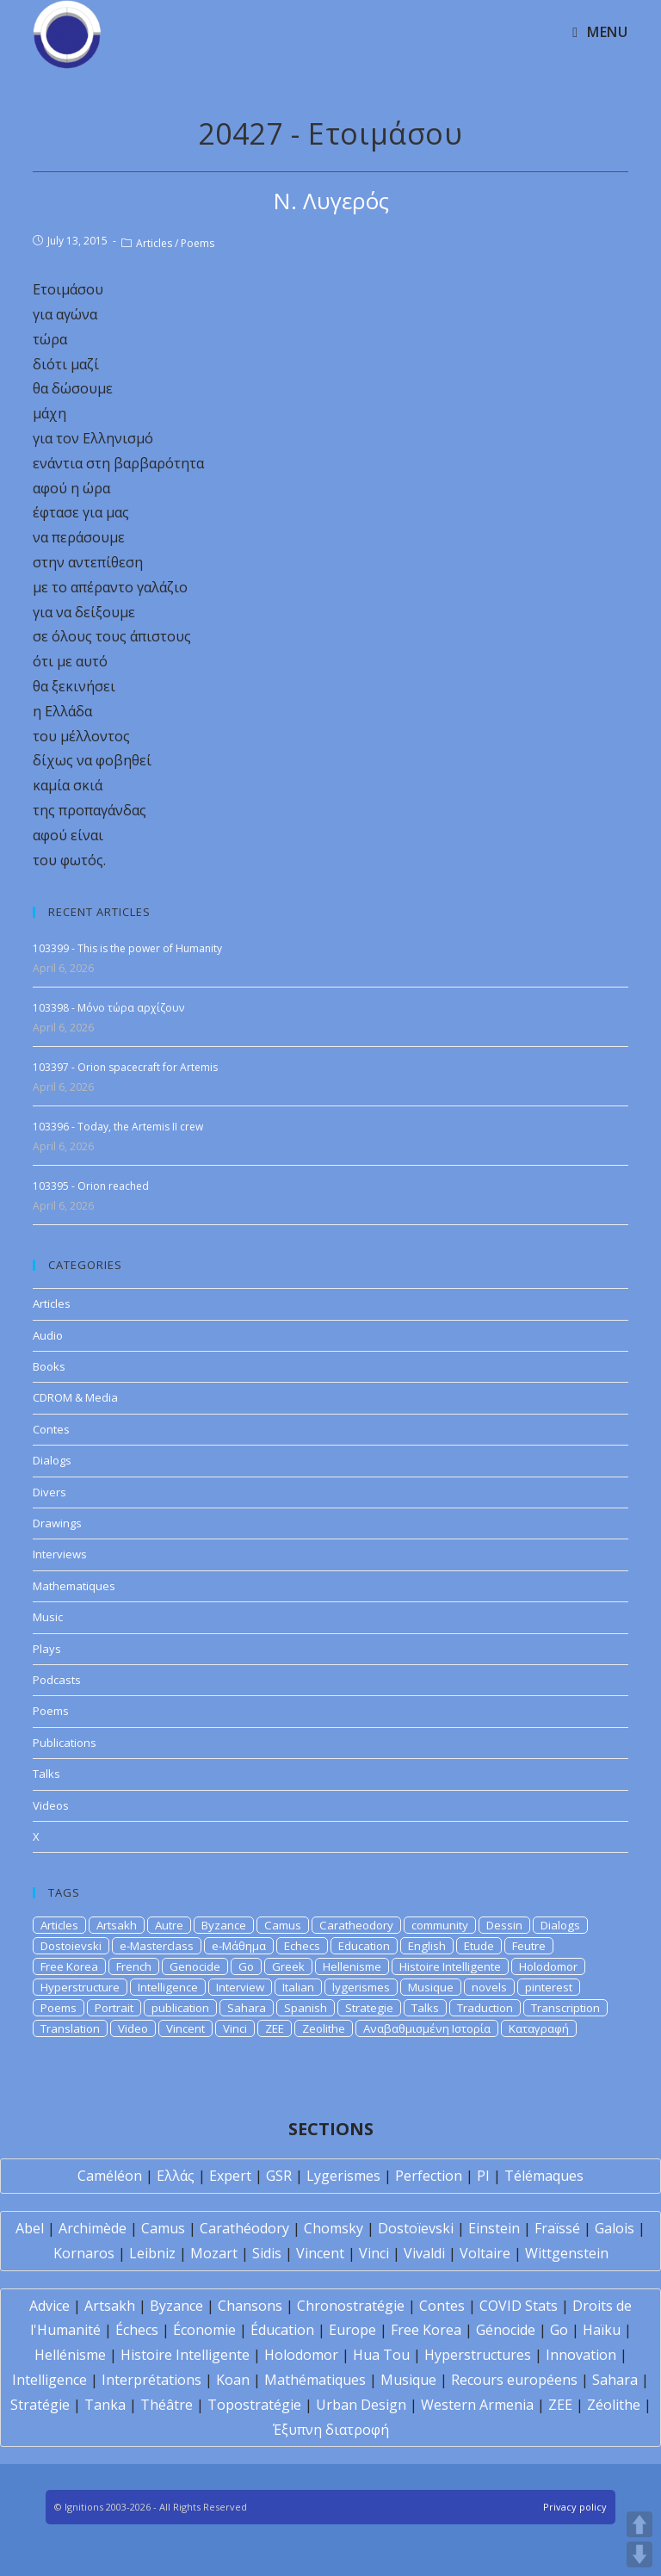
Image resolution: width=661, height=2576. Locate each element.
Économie (204, 2329)
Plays (47, 1648)
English (427, 1946)
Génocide (505, 2329)
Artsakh (116, 1925)
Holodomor (548, 1966)
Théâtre (166, 2404)
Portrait (114, 2008)
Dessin (504, 1925)
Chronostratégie (351, 2305)
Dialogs (52, 1460)
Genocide (195, 1966)
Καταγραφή (539, 2028)
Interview (240, 1987)
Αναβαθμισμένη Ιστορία (427, 2028)
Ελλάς (176, 2175)
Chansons (250, 2305)
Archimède (93, 2228)
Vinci (235, 2028)
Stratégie (40, 2404)
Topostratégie (254, 2404)
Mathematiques (74, 1586)
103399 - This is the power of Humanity (127, 948)
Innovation (581, 2354)
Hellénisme (70, 2354)
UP (639, 2524)
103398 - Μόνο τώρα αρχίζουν (108, 1007)
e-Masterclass (157, 1946)
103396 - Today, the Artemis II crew (118, 1126)
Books (49, 1366)
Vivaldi (424, 2253)
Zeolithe (323, 2028)
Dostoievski (71, 1946)
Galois (614, 2228)
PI (483, 2175)
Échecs (136, 2329)
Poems (197, 243)
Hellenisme (352, 1966)
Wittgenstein (566, 2253)
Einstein (494, 2228)
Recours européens (514, 2379)
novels (489, 1987)
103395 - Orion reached (91, 1186)
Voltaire (485, 2253)
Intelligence (168, 1987)
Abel (29, 2228)
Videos (51, 1805)
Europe (352, 2329)
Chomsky (333, 2228)
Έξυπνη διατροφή (331, 2429)
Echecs (302, 1946)
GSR (279, 2175)
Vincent (185, 2028)
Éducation (282, 2329)
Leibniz (152, 2253)
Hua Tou (381, 2354)
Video (133, 2028)
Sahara (246, 2008)
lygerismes (361, 1987)
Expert (230, 2175)
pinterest (548, 1987)
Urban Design (361, 2404)
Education (364, 1946)
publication (180, 2008)
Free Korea (69, 1966)
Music (48, 1617)
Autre (169, 1925)
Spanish (305, 2008)
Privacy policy (575, 2506)
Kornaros (83, 2253)
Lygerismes (343, 2175)
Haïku (602, 2329)
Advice (49, 2305)
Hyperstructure (80, 1987)
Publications (64, 1742)
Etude (479, 1946)
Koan (233, 2379)
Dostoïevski (416, 2228)
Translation (70, 2028)
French (133, 1966)
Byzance (223, 1925)
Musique (431, 1987)
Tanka (105, 2404)
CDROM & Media (75, 1397)
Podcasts (57, 1679)
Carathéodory (244, 2228)
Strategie (369, 2008)
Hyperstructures (477, 2354)
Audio (48, 1335)
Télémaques (544, 2175)
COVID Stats (518, 2305)
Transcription (565, 2008)
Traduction (485, 2008)
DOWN (639, 2554)
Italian (298, 1987)
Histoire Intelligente (450, 1966)
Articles (154, 243)
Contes (51, 1429)
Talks (46, 1773)
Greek (288, 1966)
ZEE (274, 2028)
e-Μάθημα (239, 1946)
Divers (49, 1492)
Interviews (60, 1554)
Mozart (214, 2253)
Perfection (428, 2175)
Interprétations (151, 2379)
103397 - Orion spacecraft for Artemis (125, 1067)
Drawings (57, 1523)
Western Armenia (477, 2404)
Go (246, 1966)
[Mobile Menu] (599, 31)
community (439, 1925)
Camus (282, 1925)
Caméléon (109, 2175)
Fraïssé (557, 2228)
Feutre (529, 1946)
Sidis (266, 2253)
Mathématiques (315, 2379)
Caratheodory (356, 1925)
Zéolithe (613, 2404)
